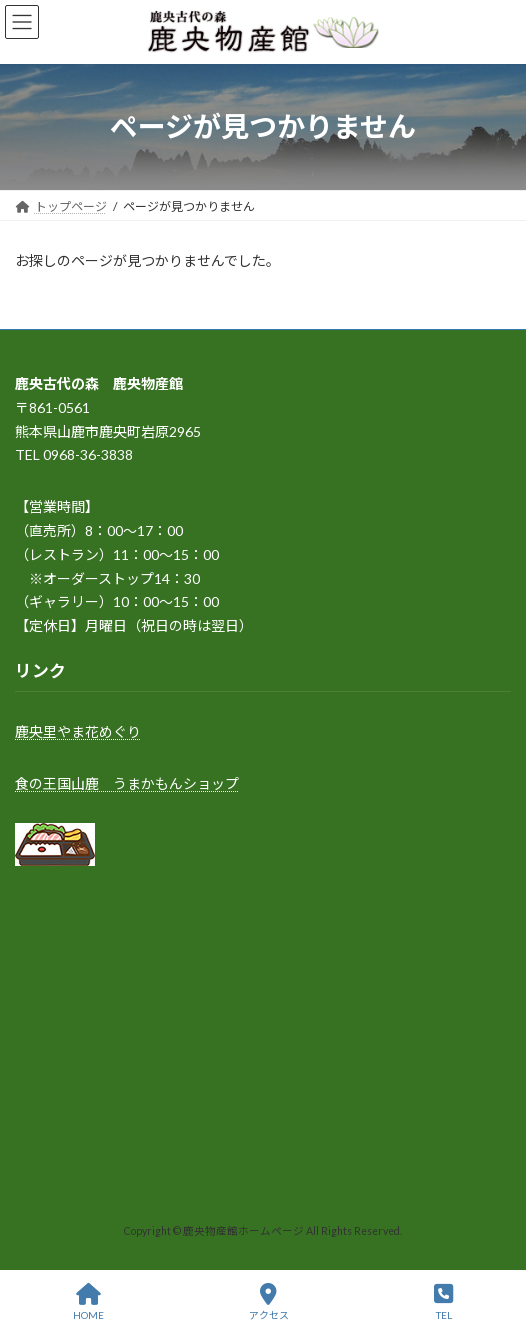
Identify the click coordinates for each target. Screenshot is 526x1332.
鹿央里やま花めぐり (78, 731)
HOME (88, 1302)
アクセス (269, 1302)
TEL (443, 1302)
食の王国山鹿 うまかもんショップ (127, 782)
